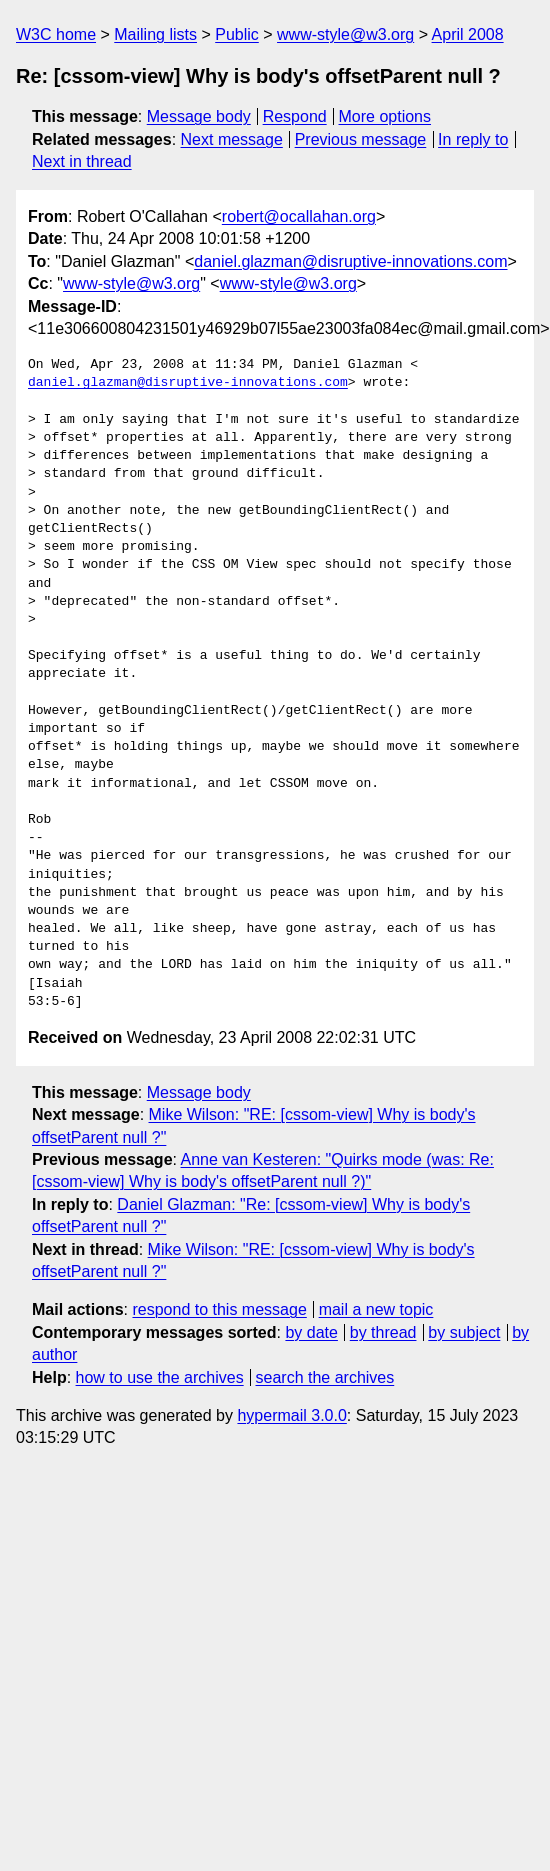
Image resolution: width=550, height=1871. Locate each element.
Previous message (361, 139)
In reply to (473, 139)
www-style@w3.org (345, 34)
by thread (383, 1332)
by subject (464, 1332)
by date (311, 1332)
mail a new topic (376, 1309)
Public (237, 34)
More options (385, 116)
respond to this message (219, 1309)
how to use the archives (160, 1377)
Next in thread (82, 161)
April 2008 (468, 34)
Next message (232, 139)
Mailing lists (155, 34)
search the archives (325, 1377)
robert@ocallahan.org (299, 216)
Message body (199, 116)
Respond (295, 116)
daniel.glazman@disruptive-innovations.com (350, 261)
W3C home (56, 34)
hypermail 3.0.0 (291, 1415)
